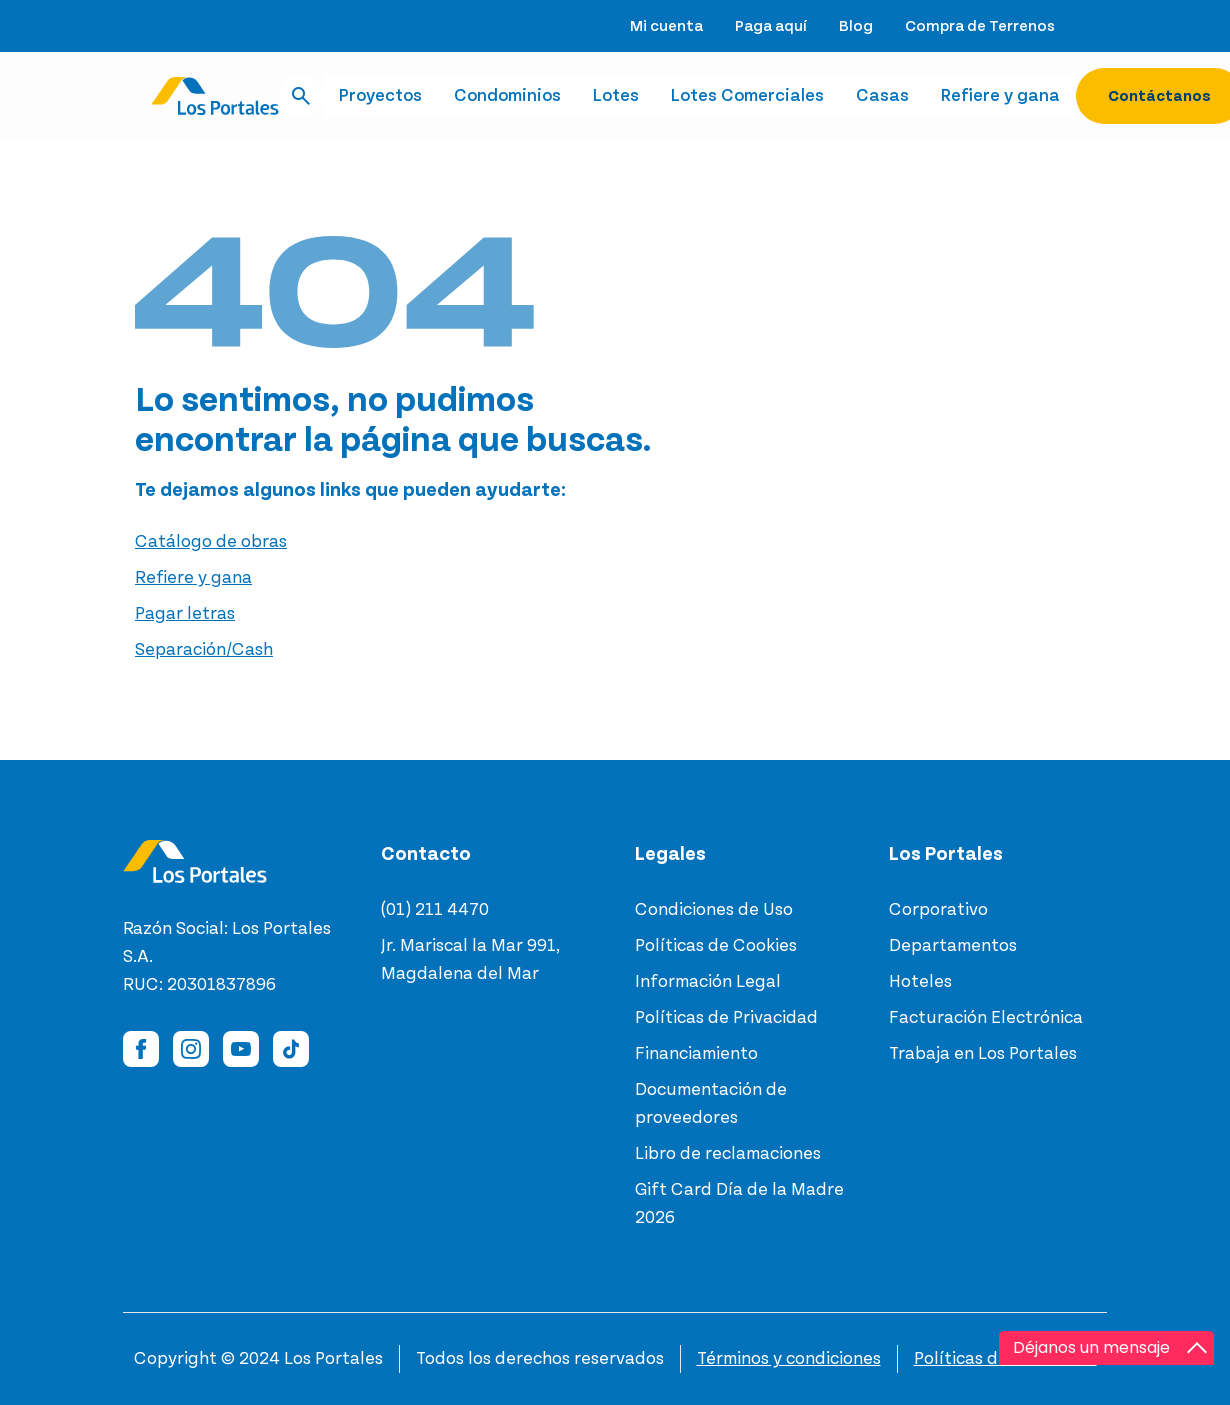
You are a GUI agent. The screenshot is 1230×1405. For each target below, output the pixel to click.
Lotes (616, 96)
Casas (882, 96)
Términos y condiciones (789, 1359)
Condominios (507, 96)
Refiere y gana (1000, 96)
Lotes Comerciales (747, 96)
